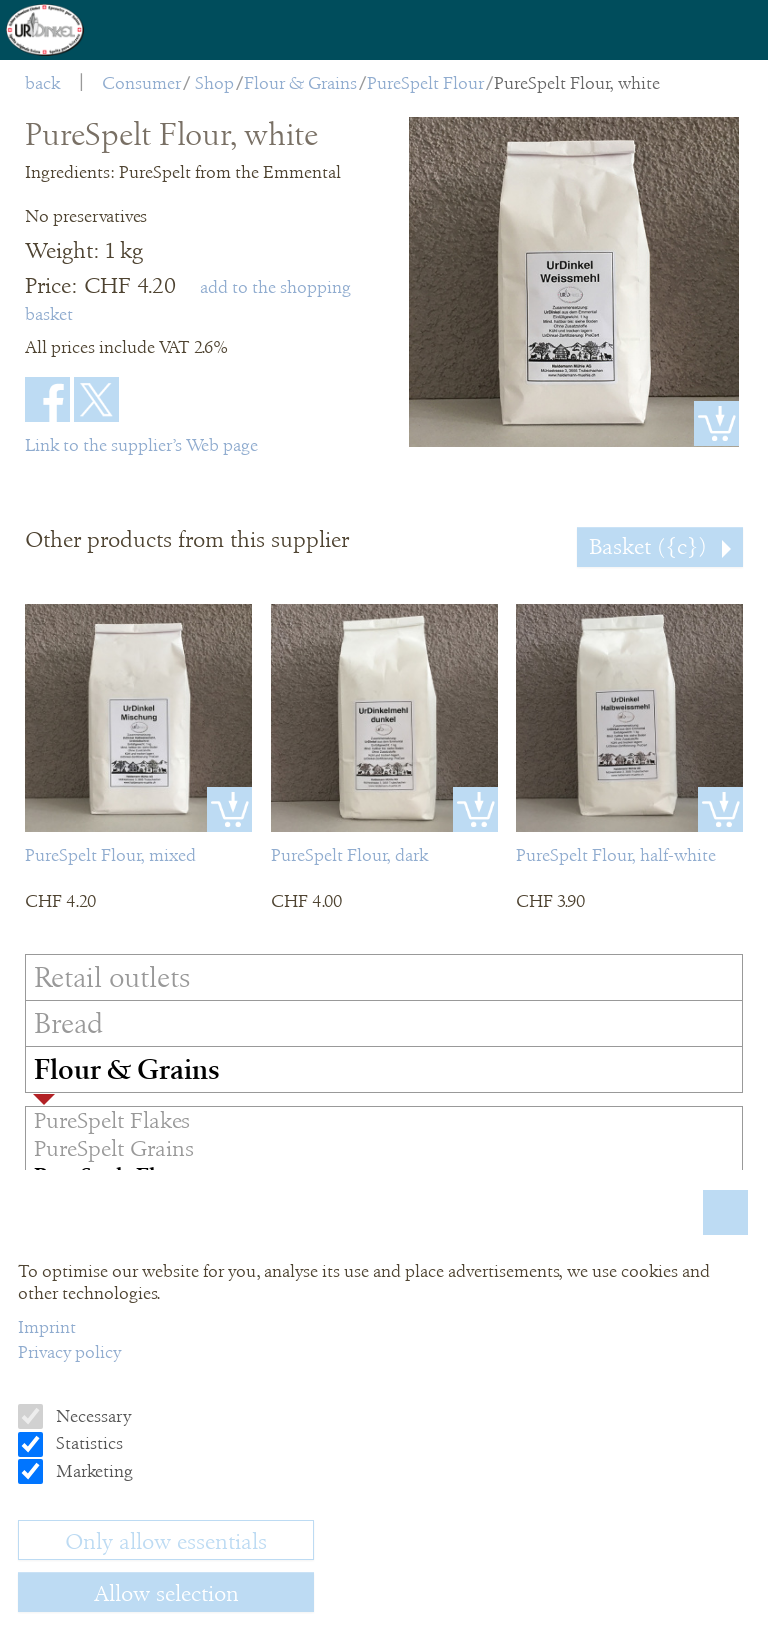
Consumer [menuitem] (141, 83)
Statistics (87, 1443)
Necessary (91, 1416)
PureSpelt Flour (425, 83)
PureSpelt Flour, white (577, 83)
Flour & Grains (300, 83)
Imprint (47, 1327)
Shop (214, 83)
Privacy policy (69, 1352)
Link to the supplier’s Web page (141, 445)
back (42, 83)
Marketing (92, 1471)
